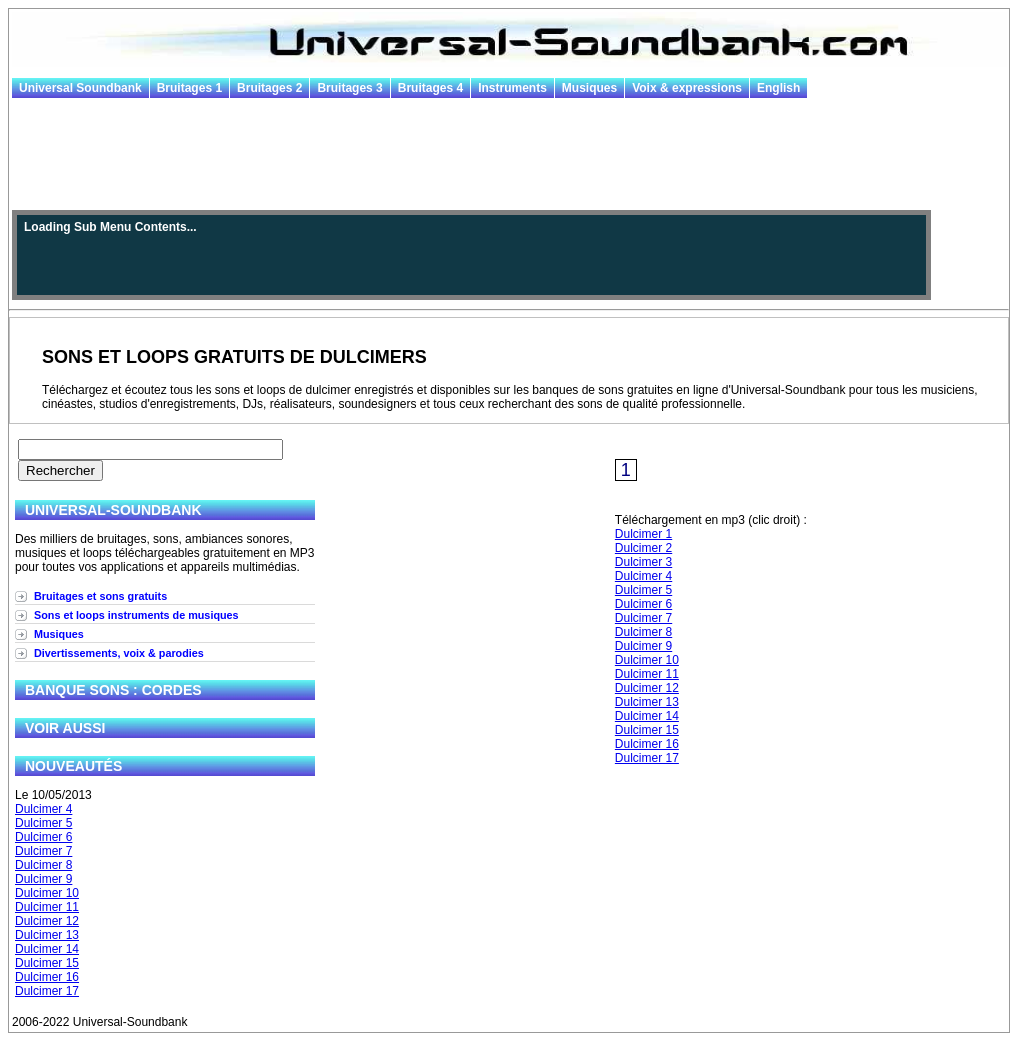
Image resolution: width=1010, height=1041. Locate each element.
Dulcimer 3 (643, 562)
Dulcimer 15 (47, 963)
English (778, 88)
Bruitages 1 (189, 88)
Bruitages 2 (269, 88)
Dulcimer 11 (47, 907)
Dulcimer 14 (47, 949)
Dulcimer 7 (43, 851)
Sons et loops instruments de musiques (136, 615)
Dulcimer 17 (47, 991)
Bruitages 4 (430, 88)
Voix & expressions (687, 88)
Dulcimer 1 (643, 534)
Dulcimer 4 (43, 809)
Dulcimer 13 (47, 935)
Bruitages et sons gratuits (100, 596)
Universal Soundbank (80, 88)
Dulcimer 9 (43, 879)
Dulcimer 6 (43, 837)
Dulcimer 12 (47, 921)
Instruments (512, 88)
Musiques (589, 88)
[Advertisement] (509, 155)
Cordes (172, 690)
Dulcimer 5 (43, 823)
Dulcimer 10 (47, 893)
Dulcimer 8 (43, 865)
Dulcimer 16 (47, 977)
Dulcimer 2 (643, 548)
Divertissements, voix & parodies (119, 653)
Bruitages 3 (349, 88)
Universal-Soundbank (113, 510)
